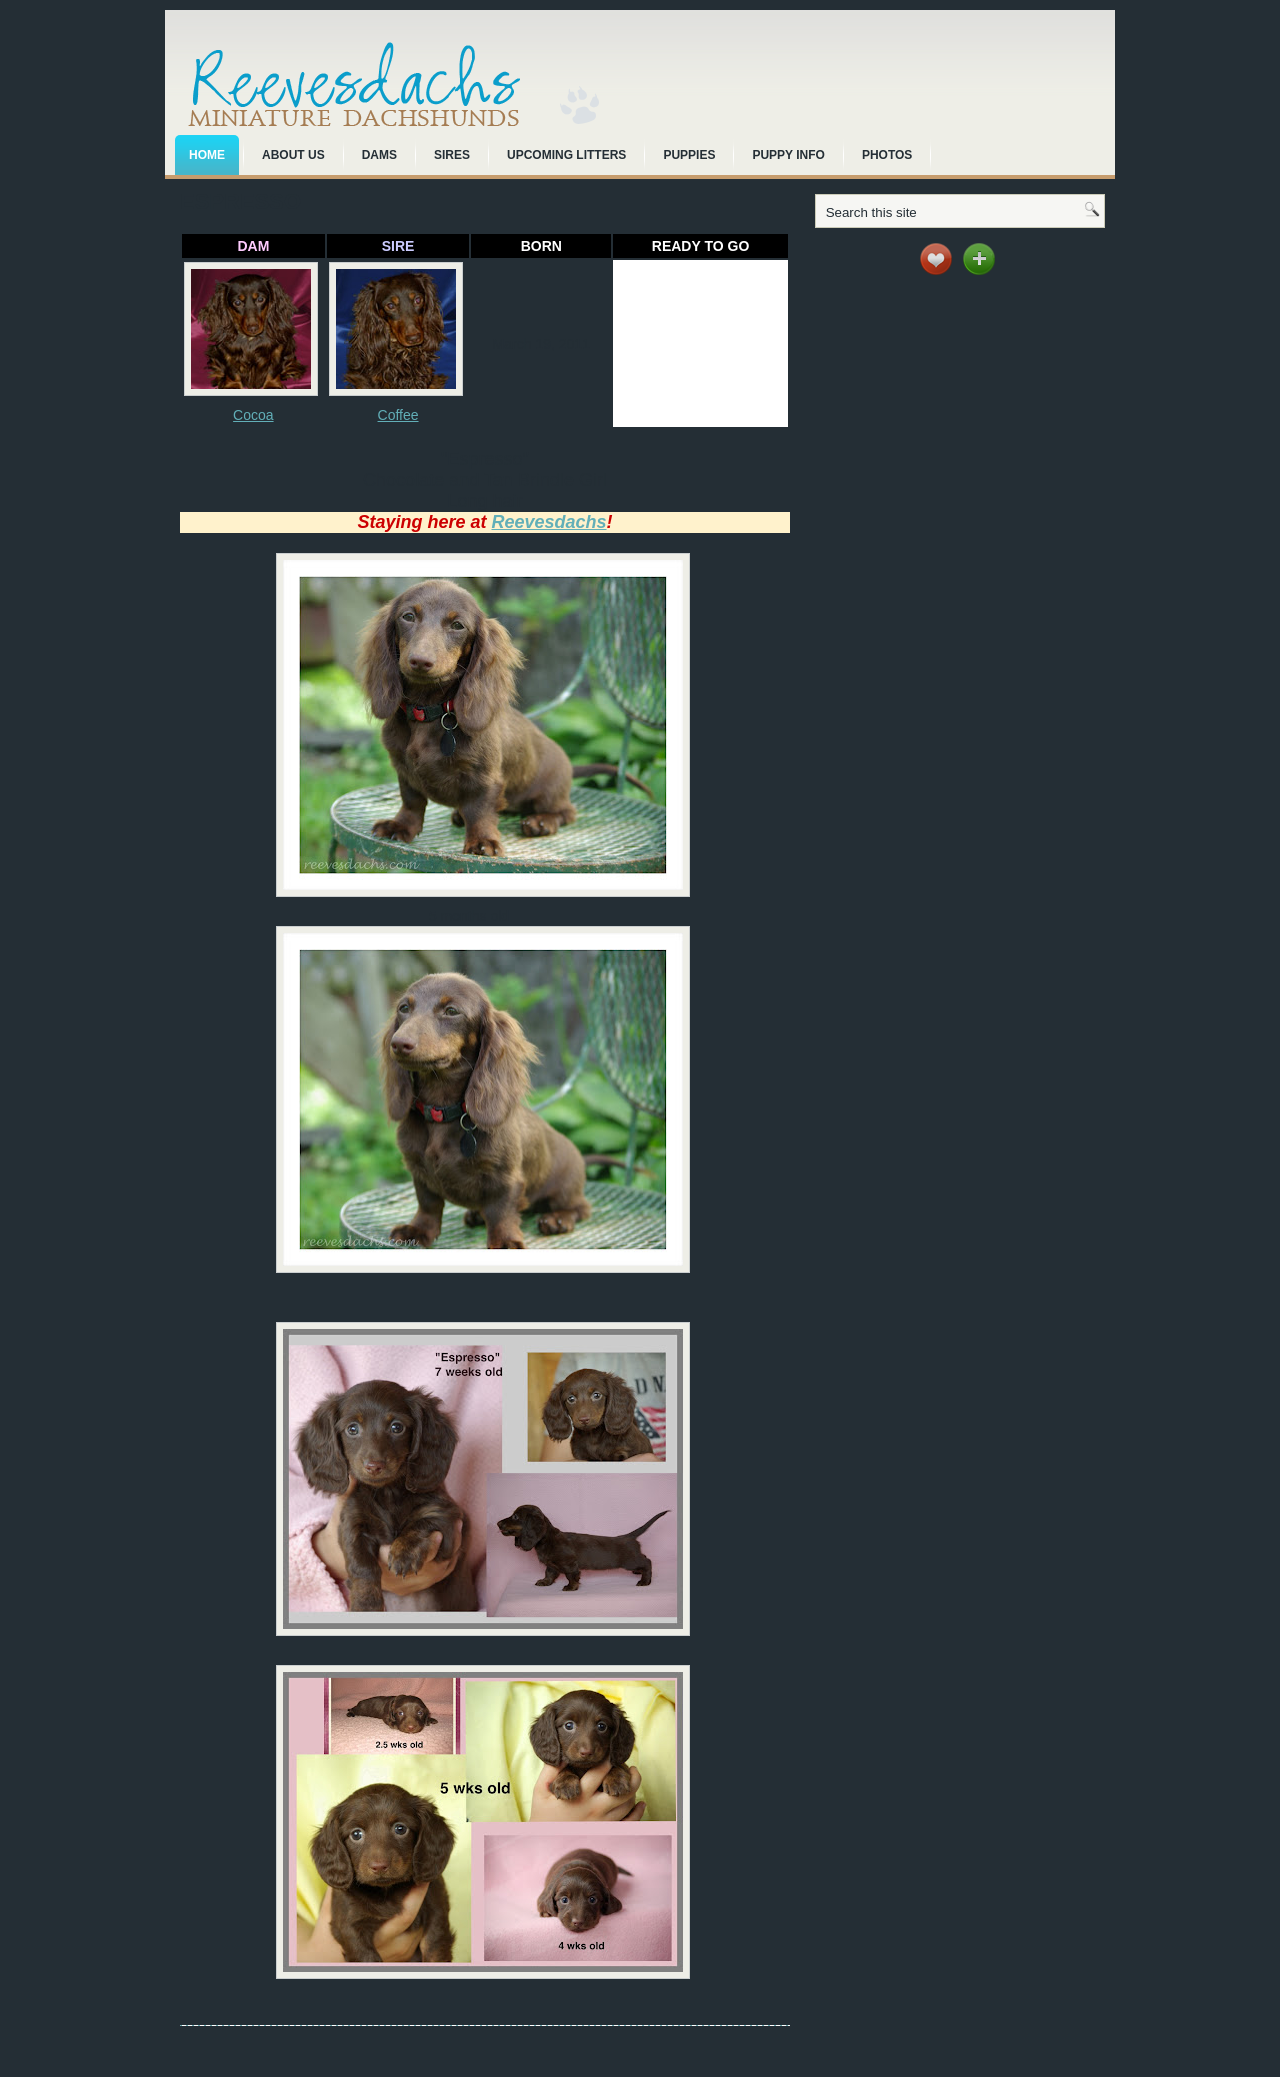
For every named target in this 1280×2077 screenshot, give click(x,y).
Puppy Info (788, 155)
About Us (293, 155)
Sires (452, 155)
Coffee (398, 415)
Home (207, 155)
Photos (887, 155)
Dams (379, 155)
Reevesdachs (548, 522)
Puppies (689, 155)
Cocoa (253, 415)
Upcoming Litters (566, 155)
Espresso (240, 201)
